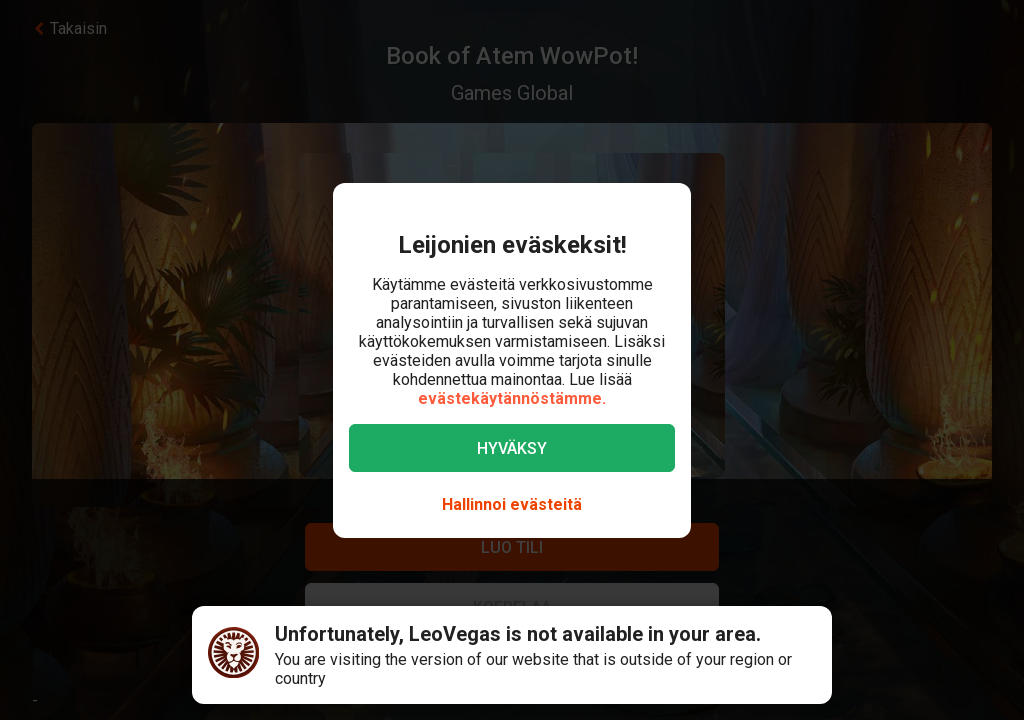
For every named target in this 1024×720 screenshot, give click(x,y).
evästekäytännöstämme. (512, 398)
